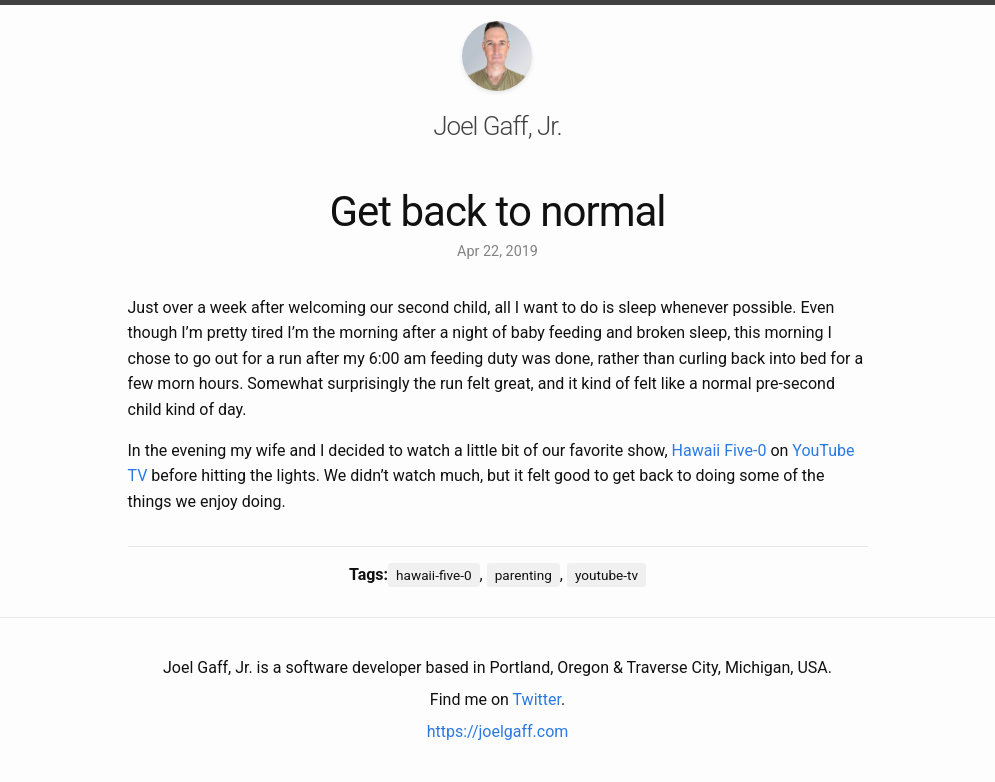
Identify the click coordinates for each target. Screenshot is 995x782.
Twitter (537, 699)
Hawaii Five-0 (719, 450)
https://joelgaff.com (498, 731)
